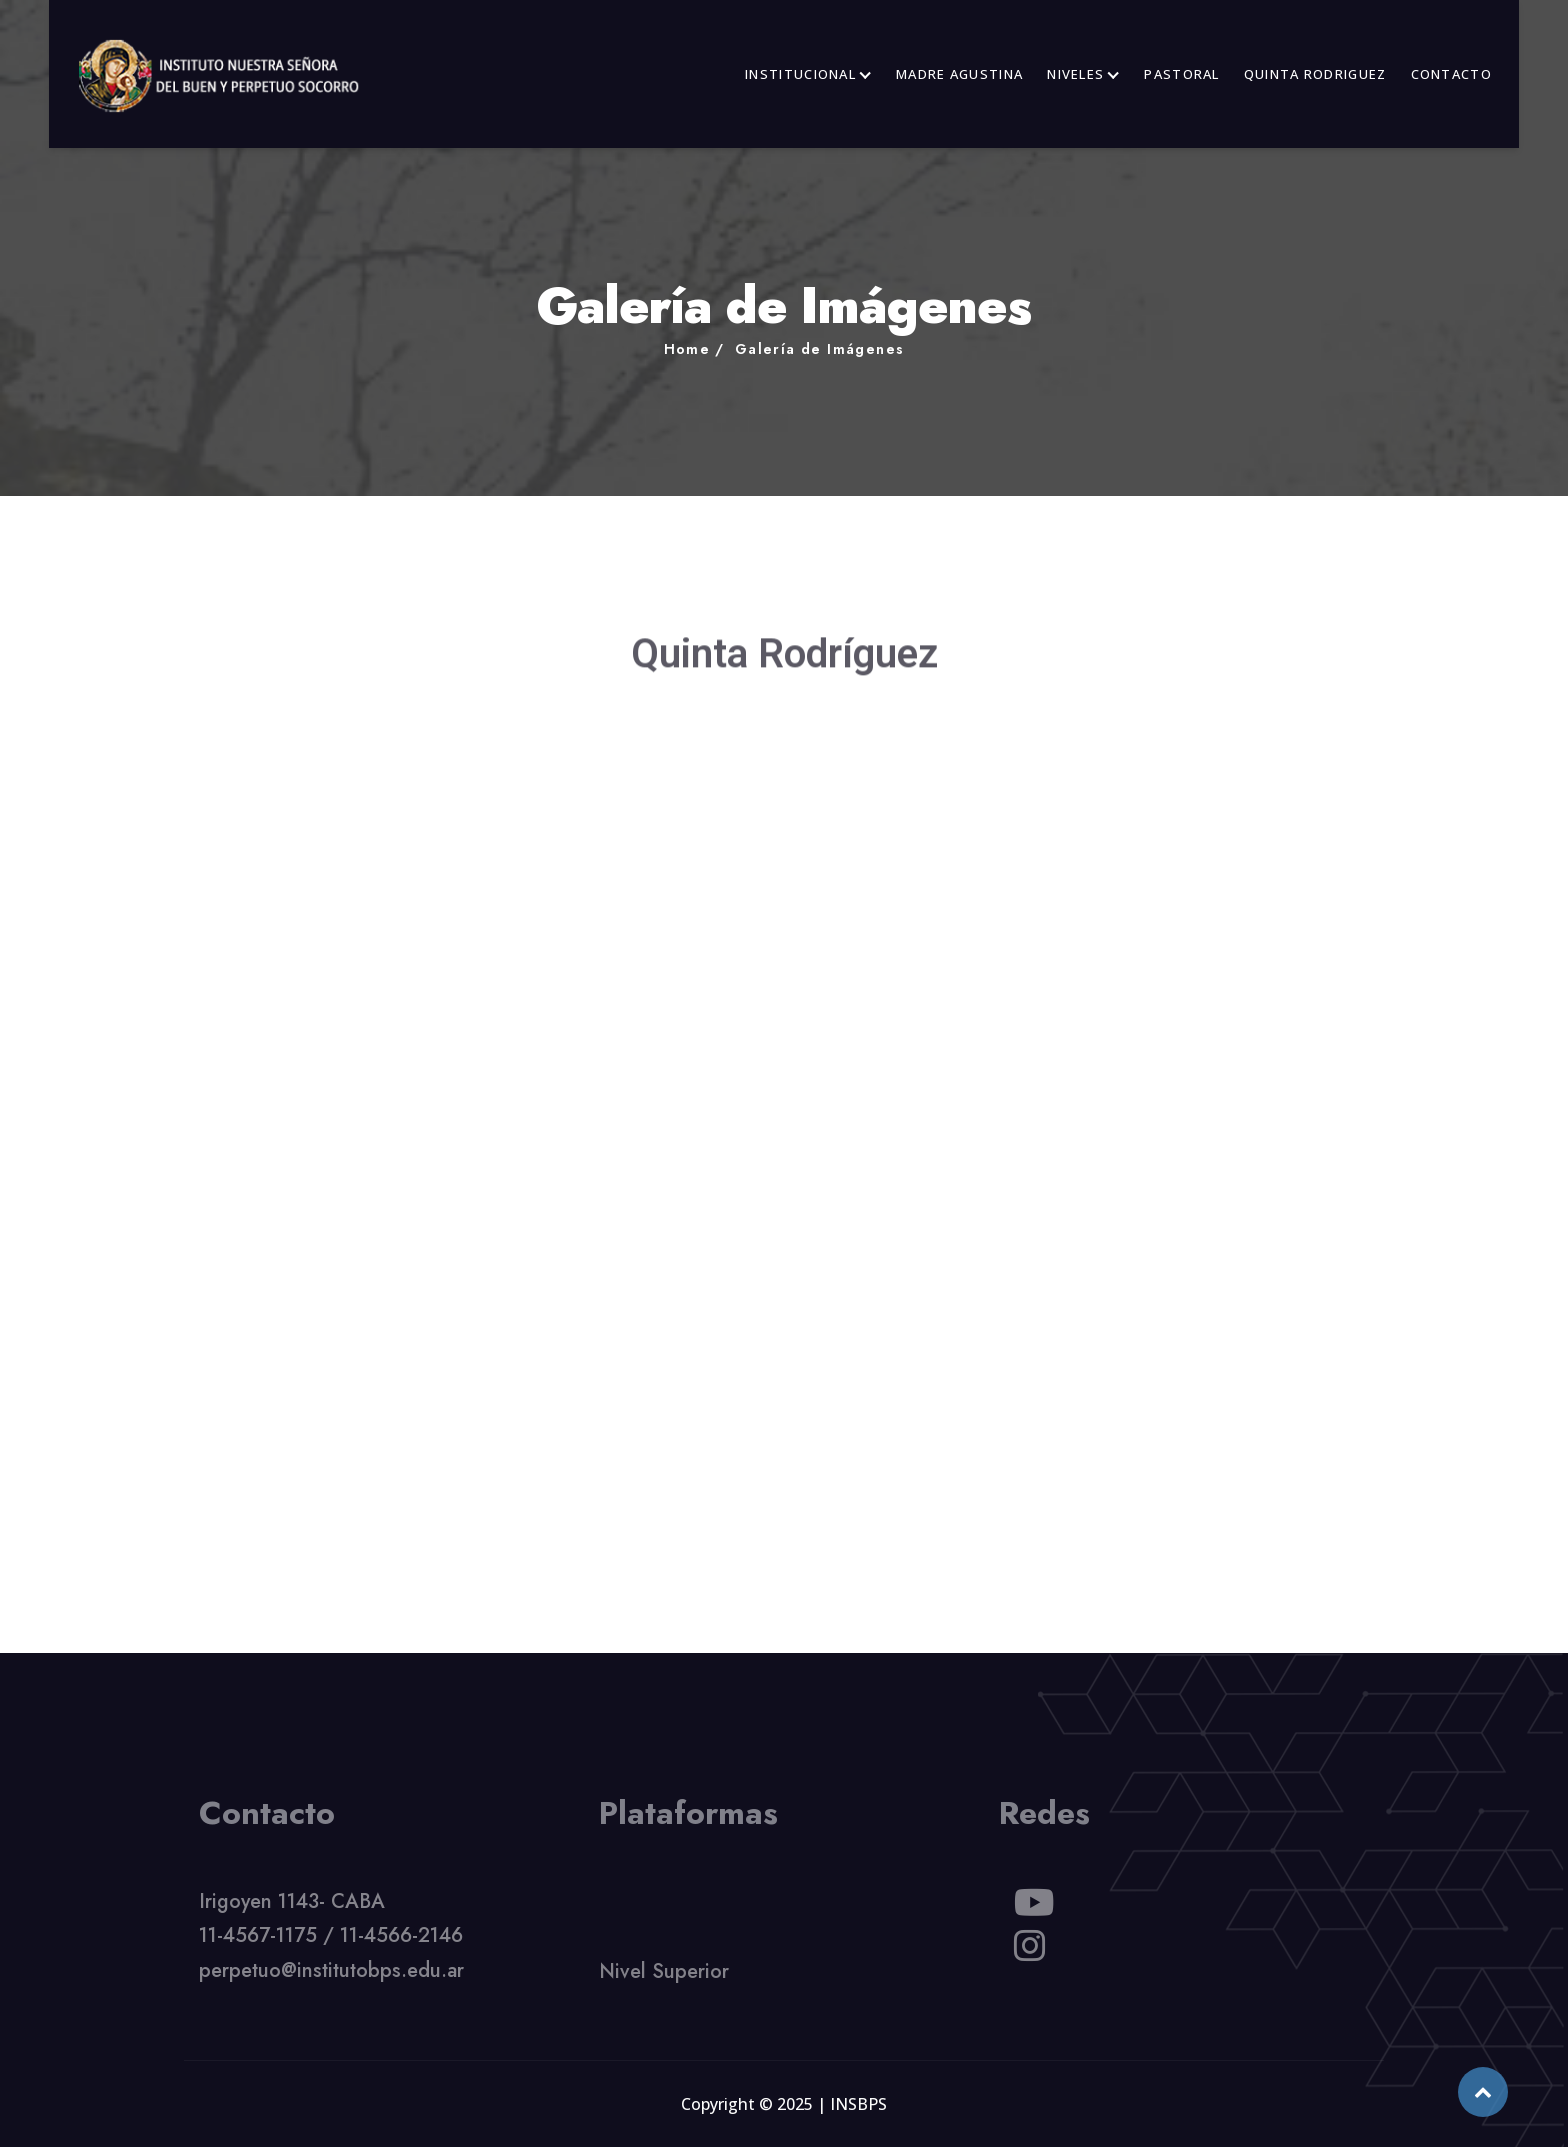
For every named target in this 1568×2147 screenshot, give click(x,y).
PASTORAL (1181, 74)
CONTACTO (1451, 74)
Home (687, 349)
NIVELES (1075, 74)
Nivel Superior (664, 1977)
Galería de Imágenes (820, 349)
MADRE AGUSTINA (959, 74)
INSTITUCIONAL (800, 74)
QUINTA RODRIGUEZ (1315, 74)
